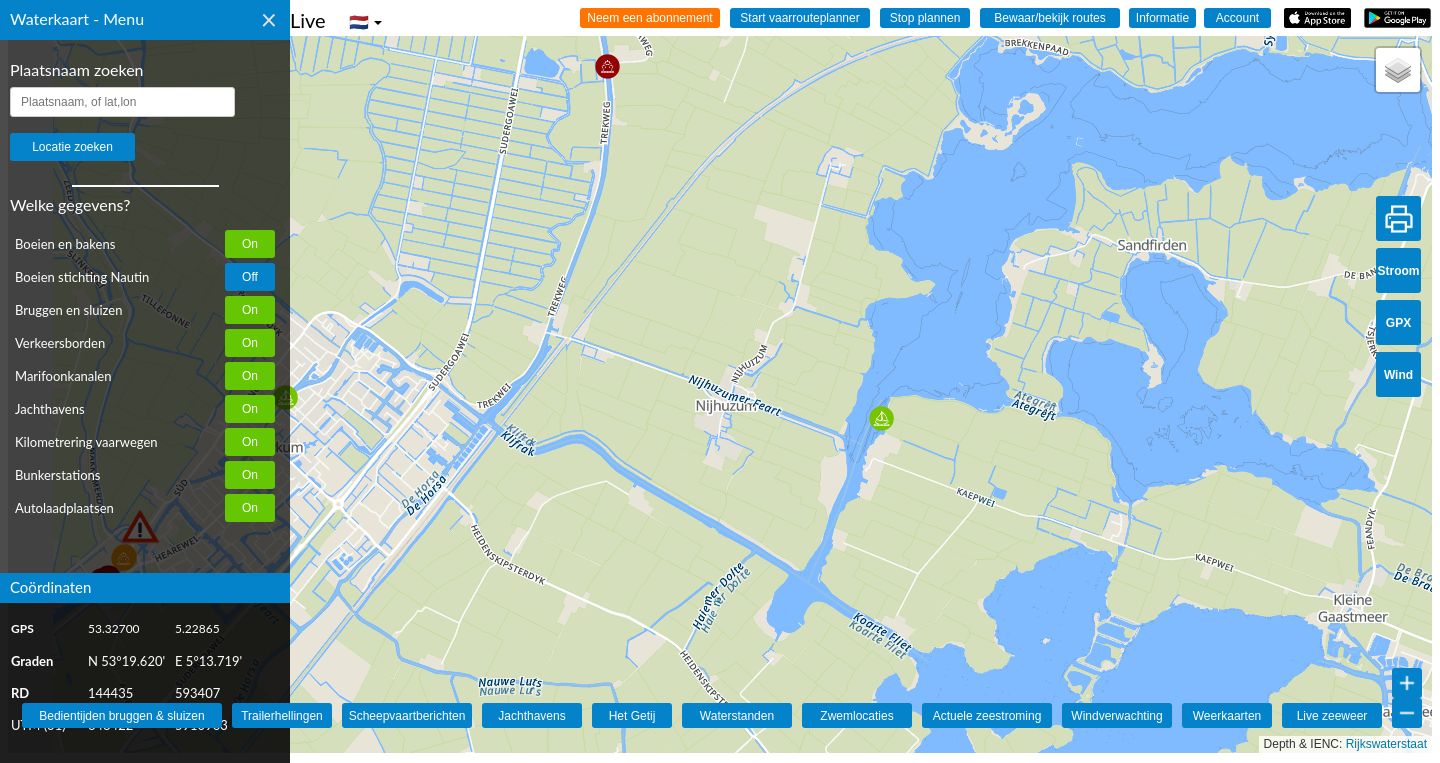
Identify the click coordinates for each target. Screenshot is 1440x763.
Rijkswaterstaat (1386, 744)
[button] (607, 66)
